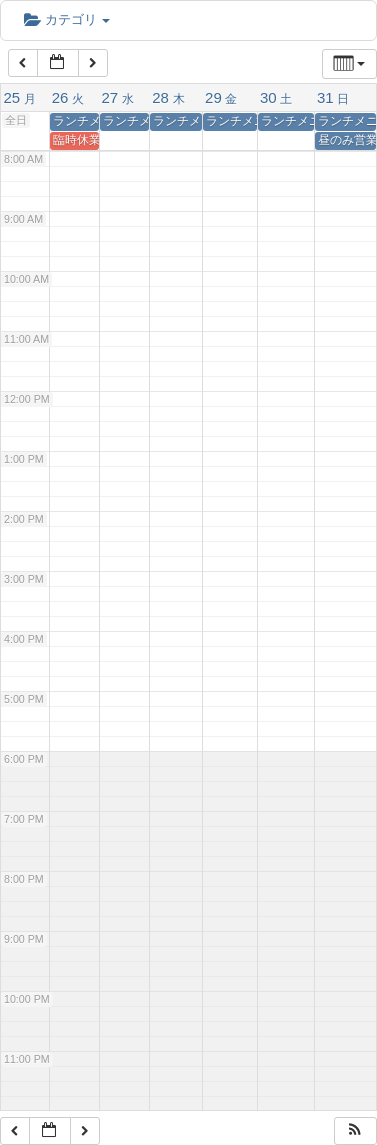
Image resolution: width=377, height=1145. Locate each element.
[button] (355, 1131)
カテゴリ (67, 19)
